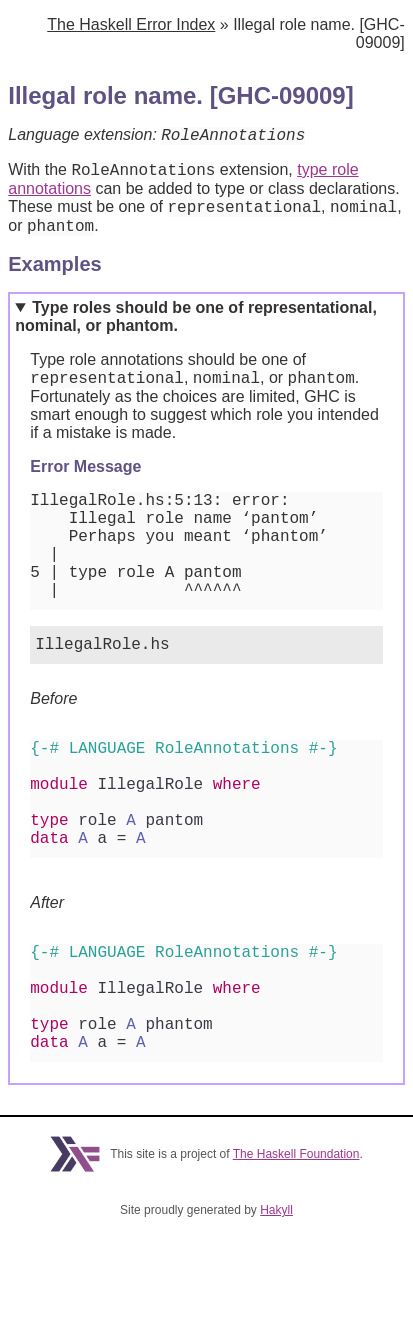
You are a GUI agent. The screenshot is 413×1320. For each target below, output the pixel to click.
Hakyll (276, 1301)
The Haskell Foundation (296, 1245)
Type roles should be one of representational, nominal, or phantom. (196, 328)
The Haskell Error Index (131, 24)
